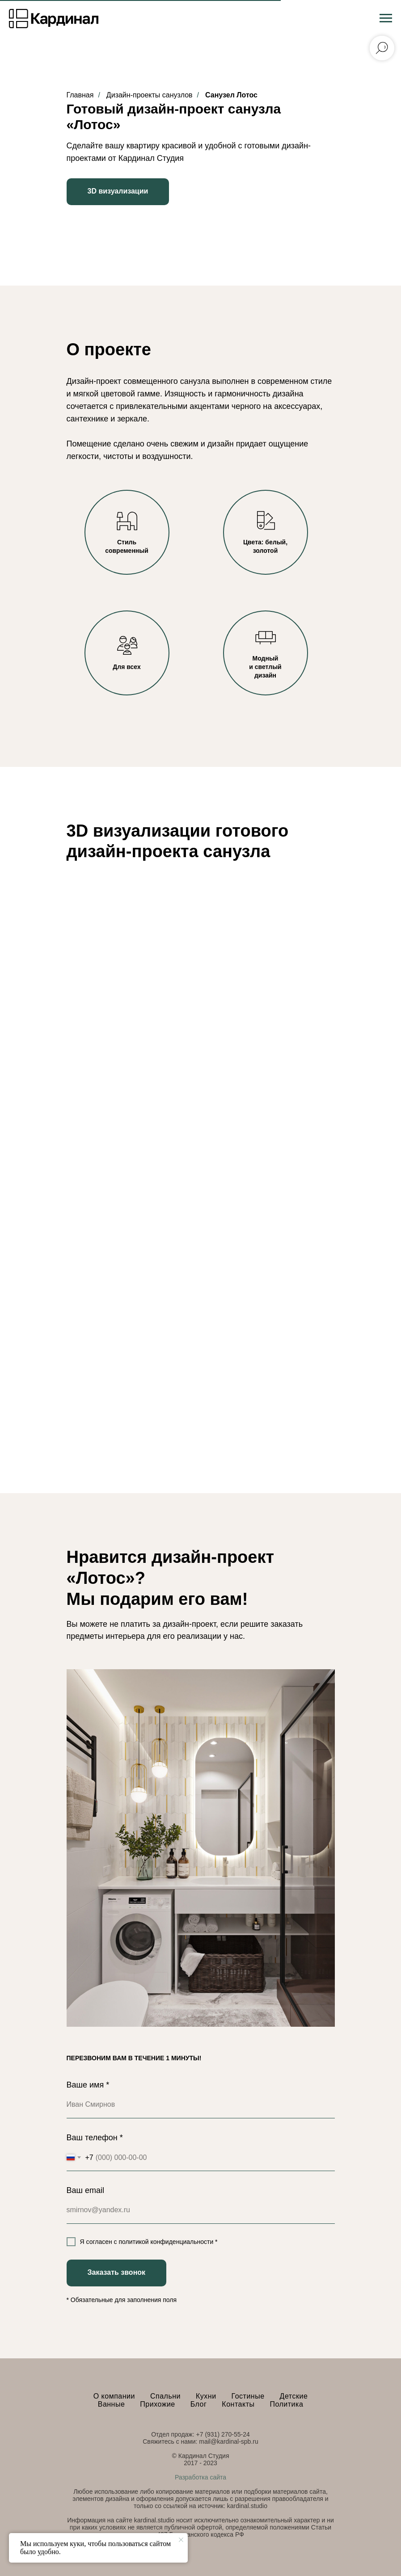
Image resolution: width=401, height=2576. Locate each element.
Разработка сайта (200, 2477)
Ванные (111, 2404)
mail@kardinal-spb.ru (228, 2441)
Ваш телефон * (95, 2137)
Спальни (165, 2396)
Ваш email (85, 2190)
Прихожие (157, 2404)
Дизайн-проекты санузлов (149, 95)
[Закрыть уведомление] (181, 2539)
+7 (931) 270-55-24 (223, 2434)
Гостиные (248, 2396)
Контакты (238, 2404)
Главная (80, 95)
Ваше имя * (88, 2084)
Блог (198, 2404)
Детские (294, 2396)
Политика (286, 2404)
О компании (114, 2396)
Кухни (206, 2396)
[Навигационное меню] (386, 18)
